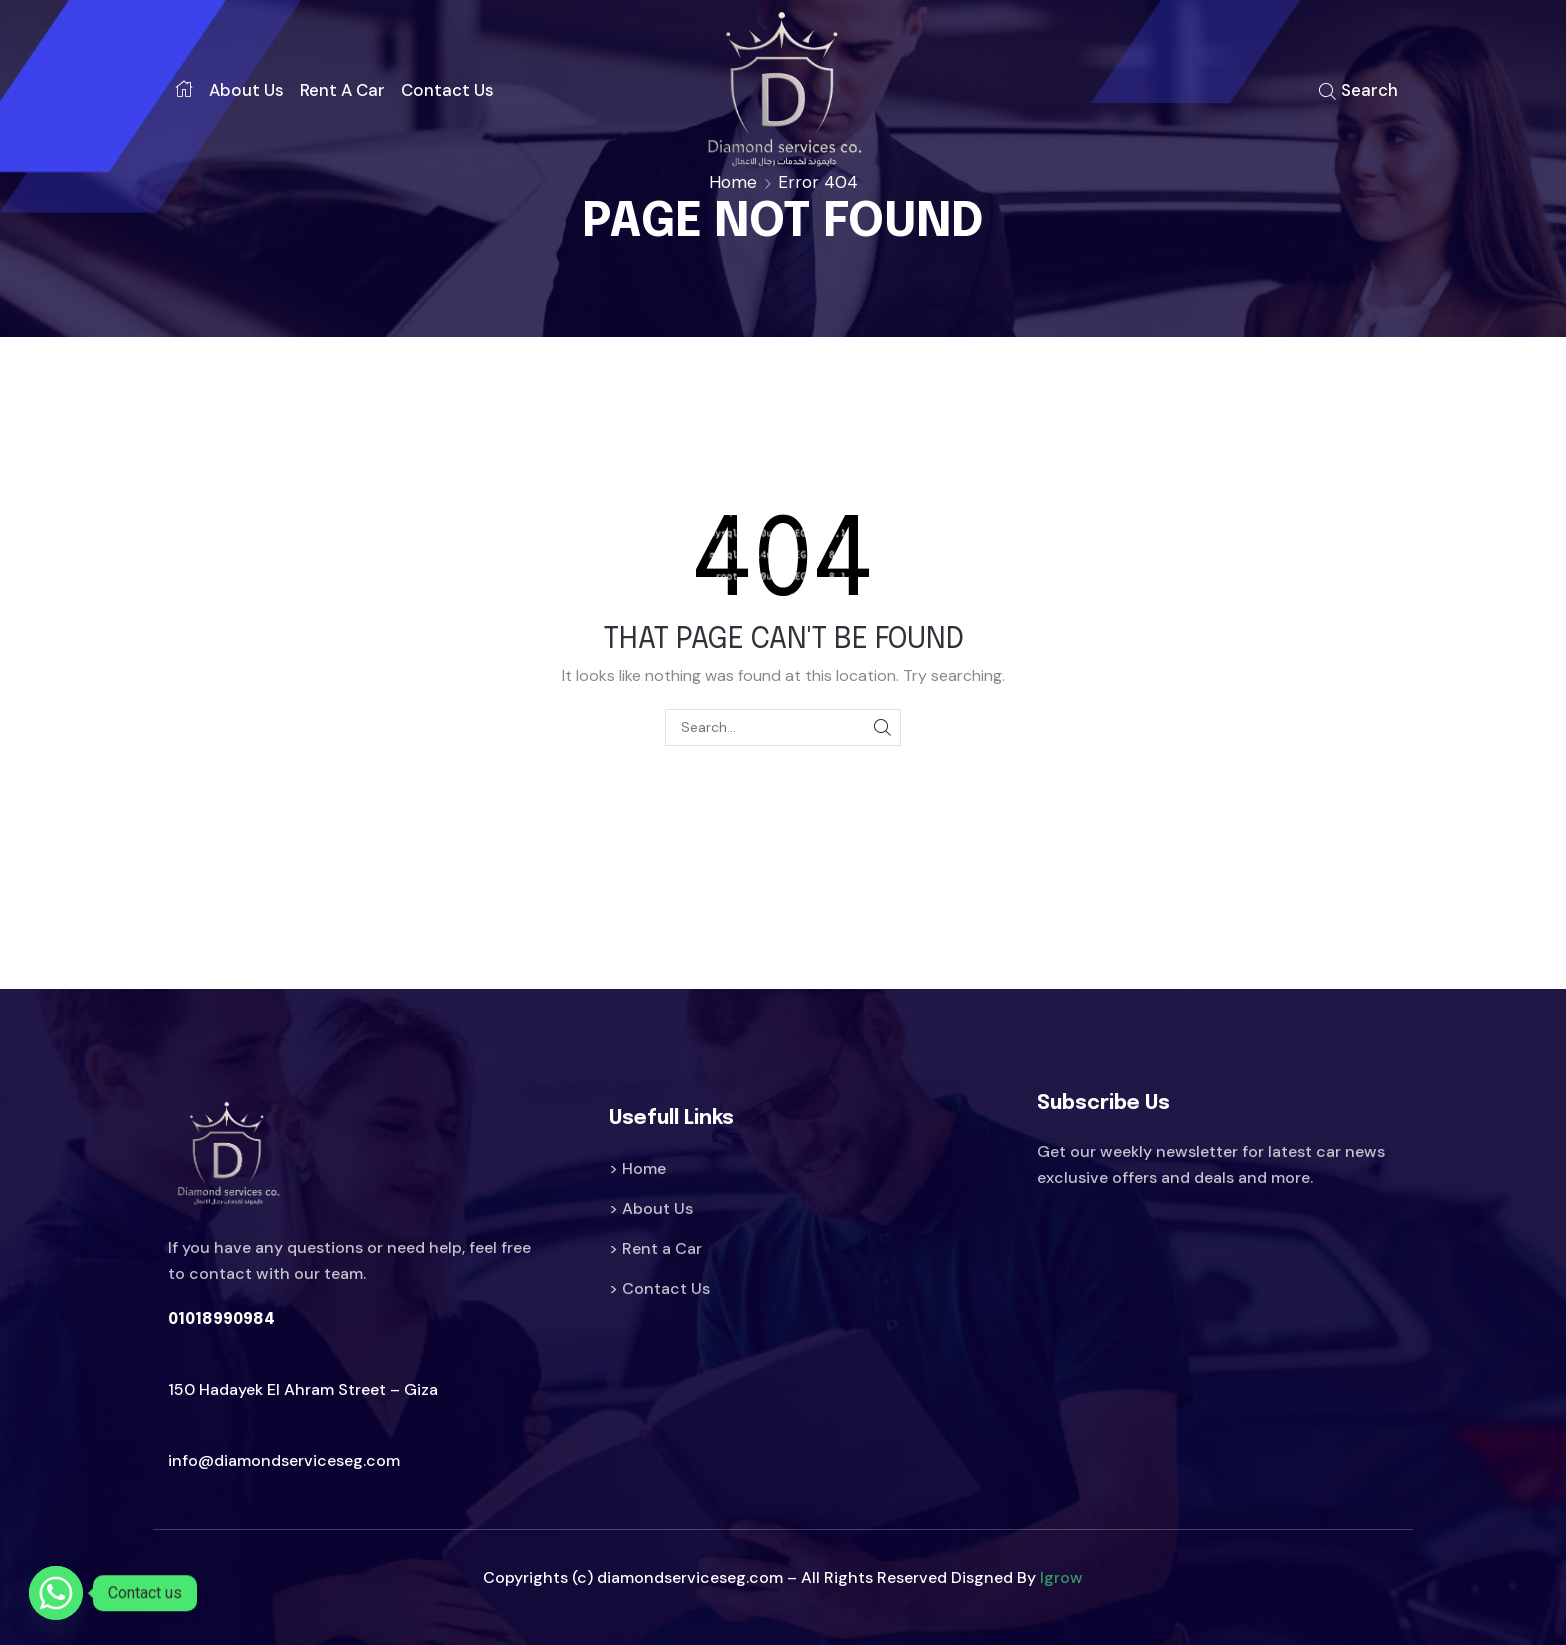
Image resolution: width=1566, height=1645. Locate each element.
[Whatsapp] (56, 1593)
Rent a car (342, 90)
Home (733, 182)
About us (246, 90)
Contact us (447, 90)
